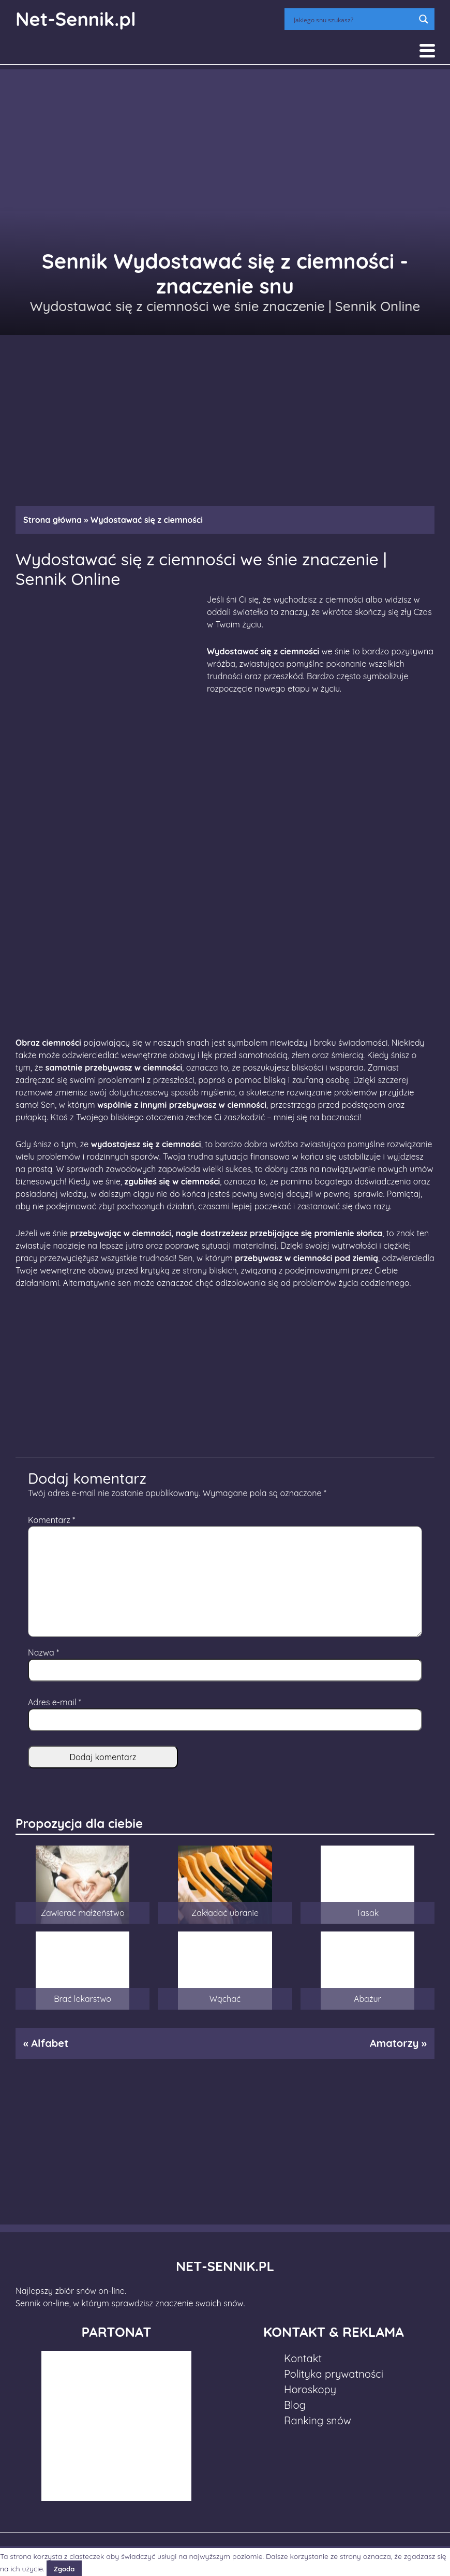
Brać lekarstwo (82, 1999)
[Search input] (353, 19)
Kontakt (303, 2358)
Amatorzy (394, 2043)
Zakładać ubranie (225, 1913)
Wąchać (225, 1999)
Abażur (367, 1999)
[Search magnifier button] (423, 19)
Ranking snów (317, 2420)
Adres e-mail (54, 1702)
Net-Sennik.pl (76, 19)
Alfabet (49, 2043)
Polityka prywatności (333, 2373)
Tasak (367, 1913)
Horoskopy (310, 2389)
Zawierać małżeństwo (83, 1913)
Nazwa (43, 1652)
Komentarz (51, 1520)
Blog (295, 2404)
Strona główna (52, 520)
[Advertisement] (225, 415)
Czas (422, 612)
